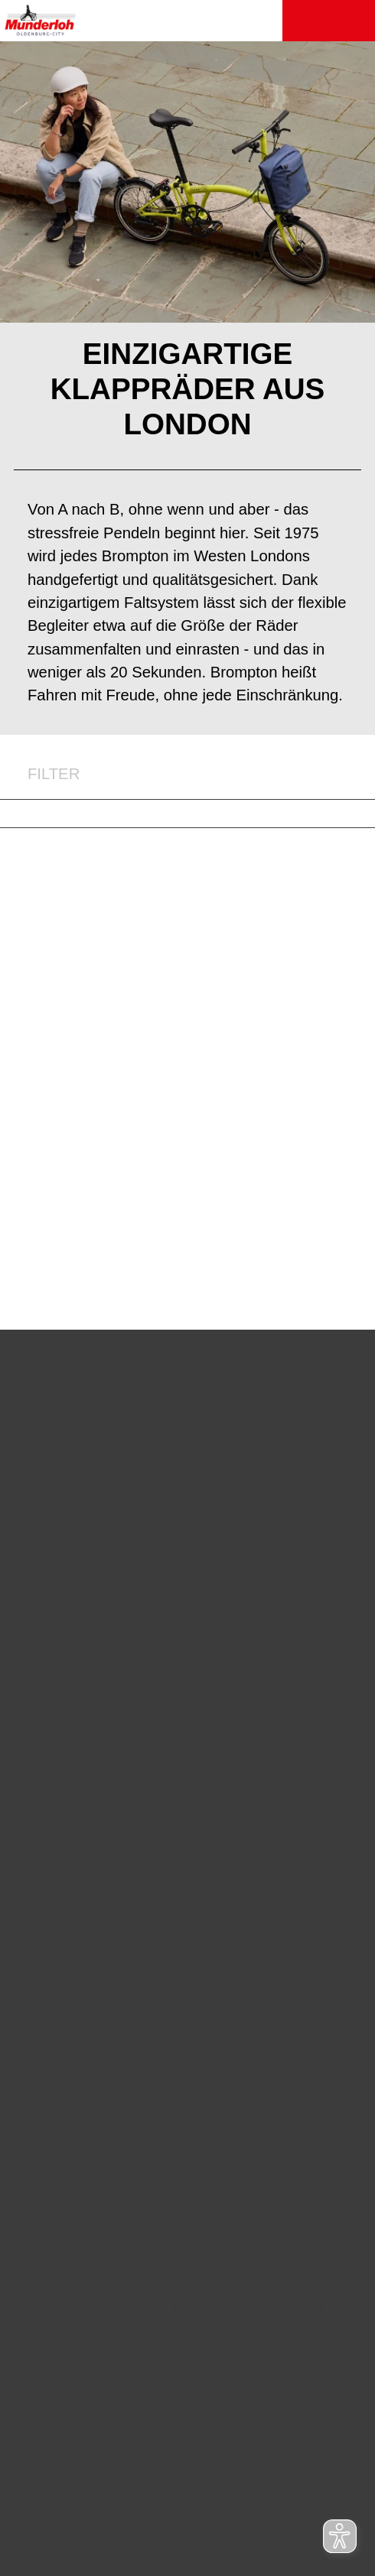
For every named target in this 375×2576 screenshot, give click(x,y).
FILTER (40, 774)
